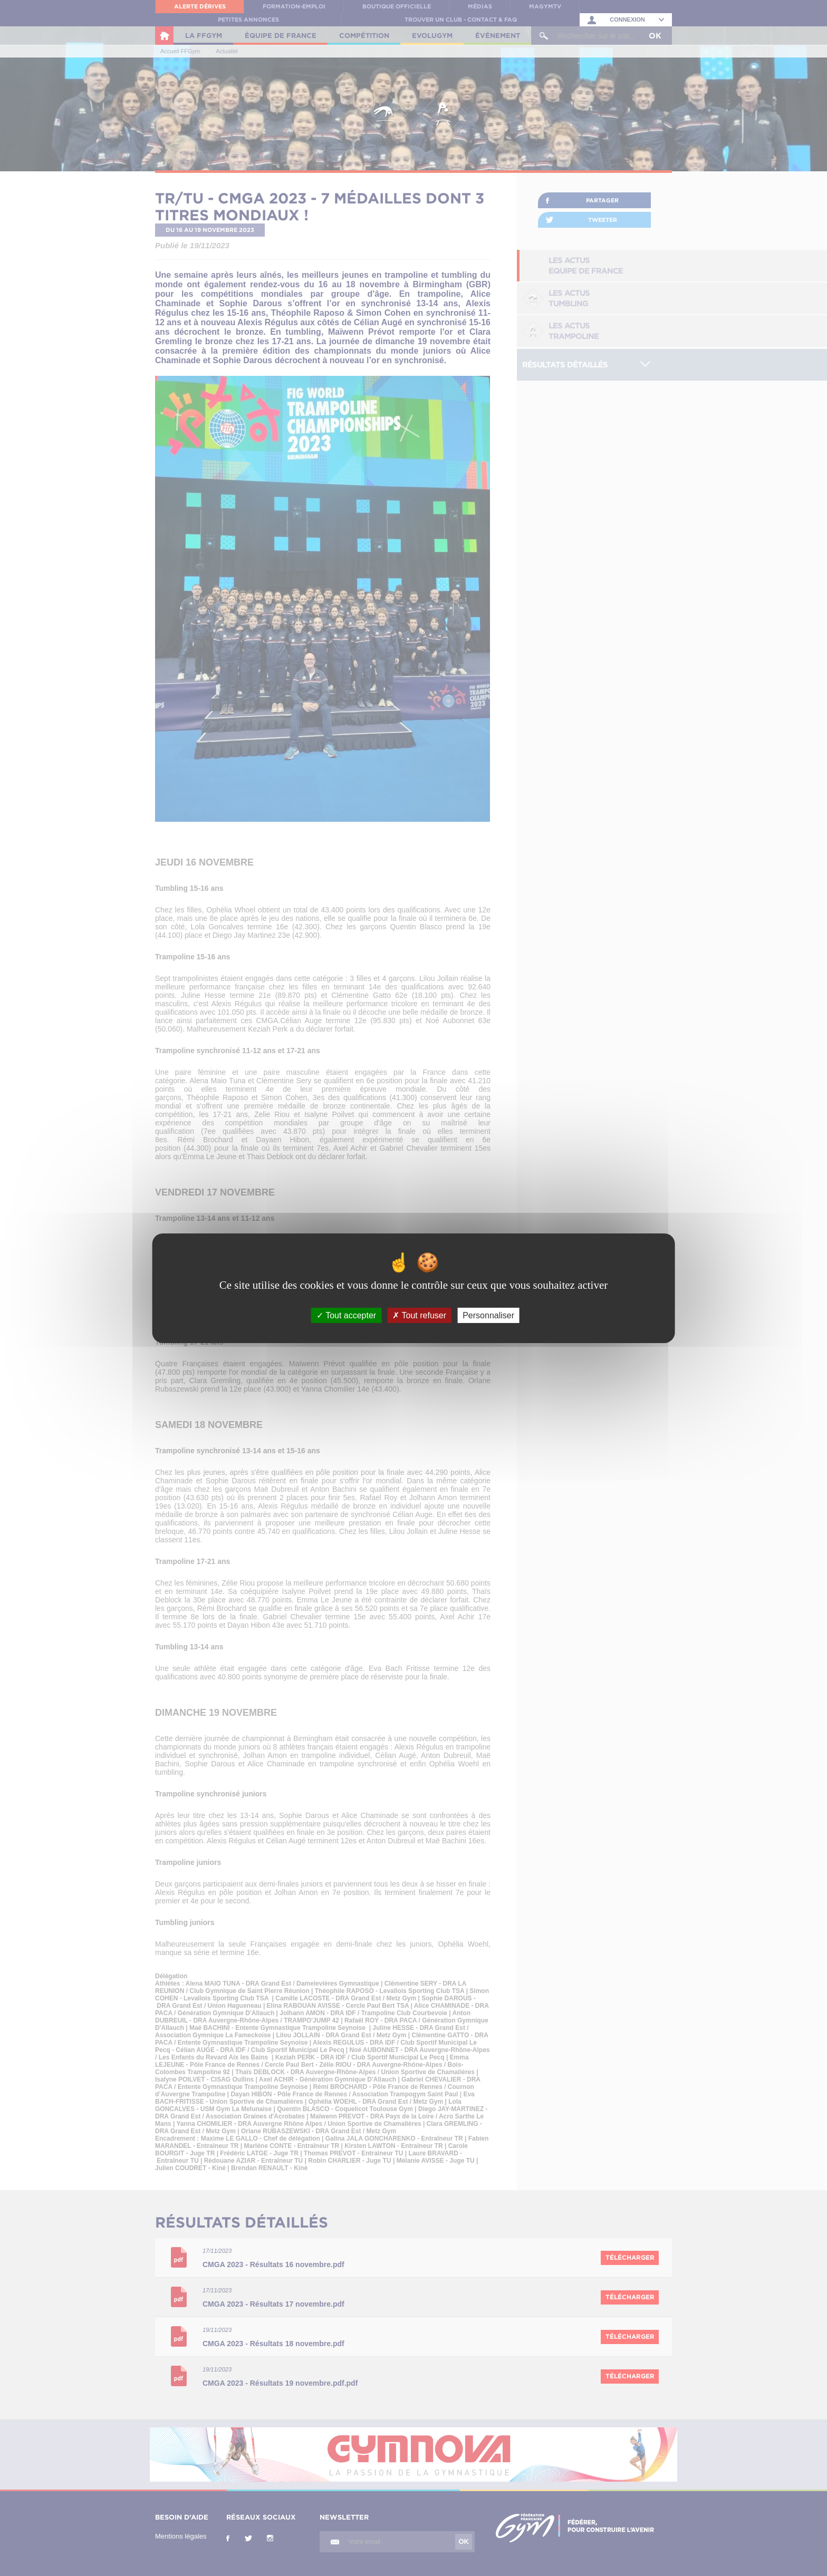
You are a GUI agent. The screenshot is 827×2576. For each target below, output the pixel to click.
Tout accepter (346, 1314)
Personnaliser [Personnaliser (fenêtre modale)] (488, 1314)
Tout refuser (419, 1314)
